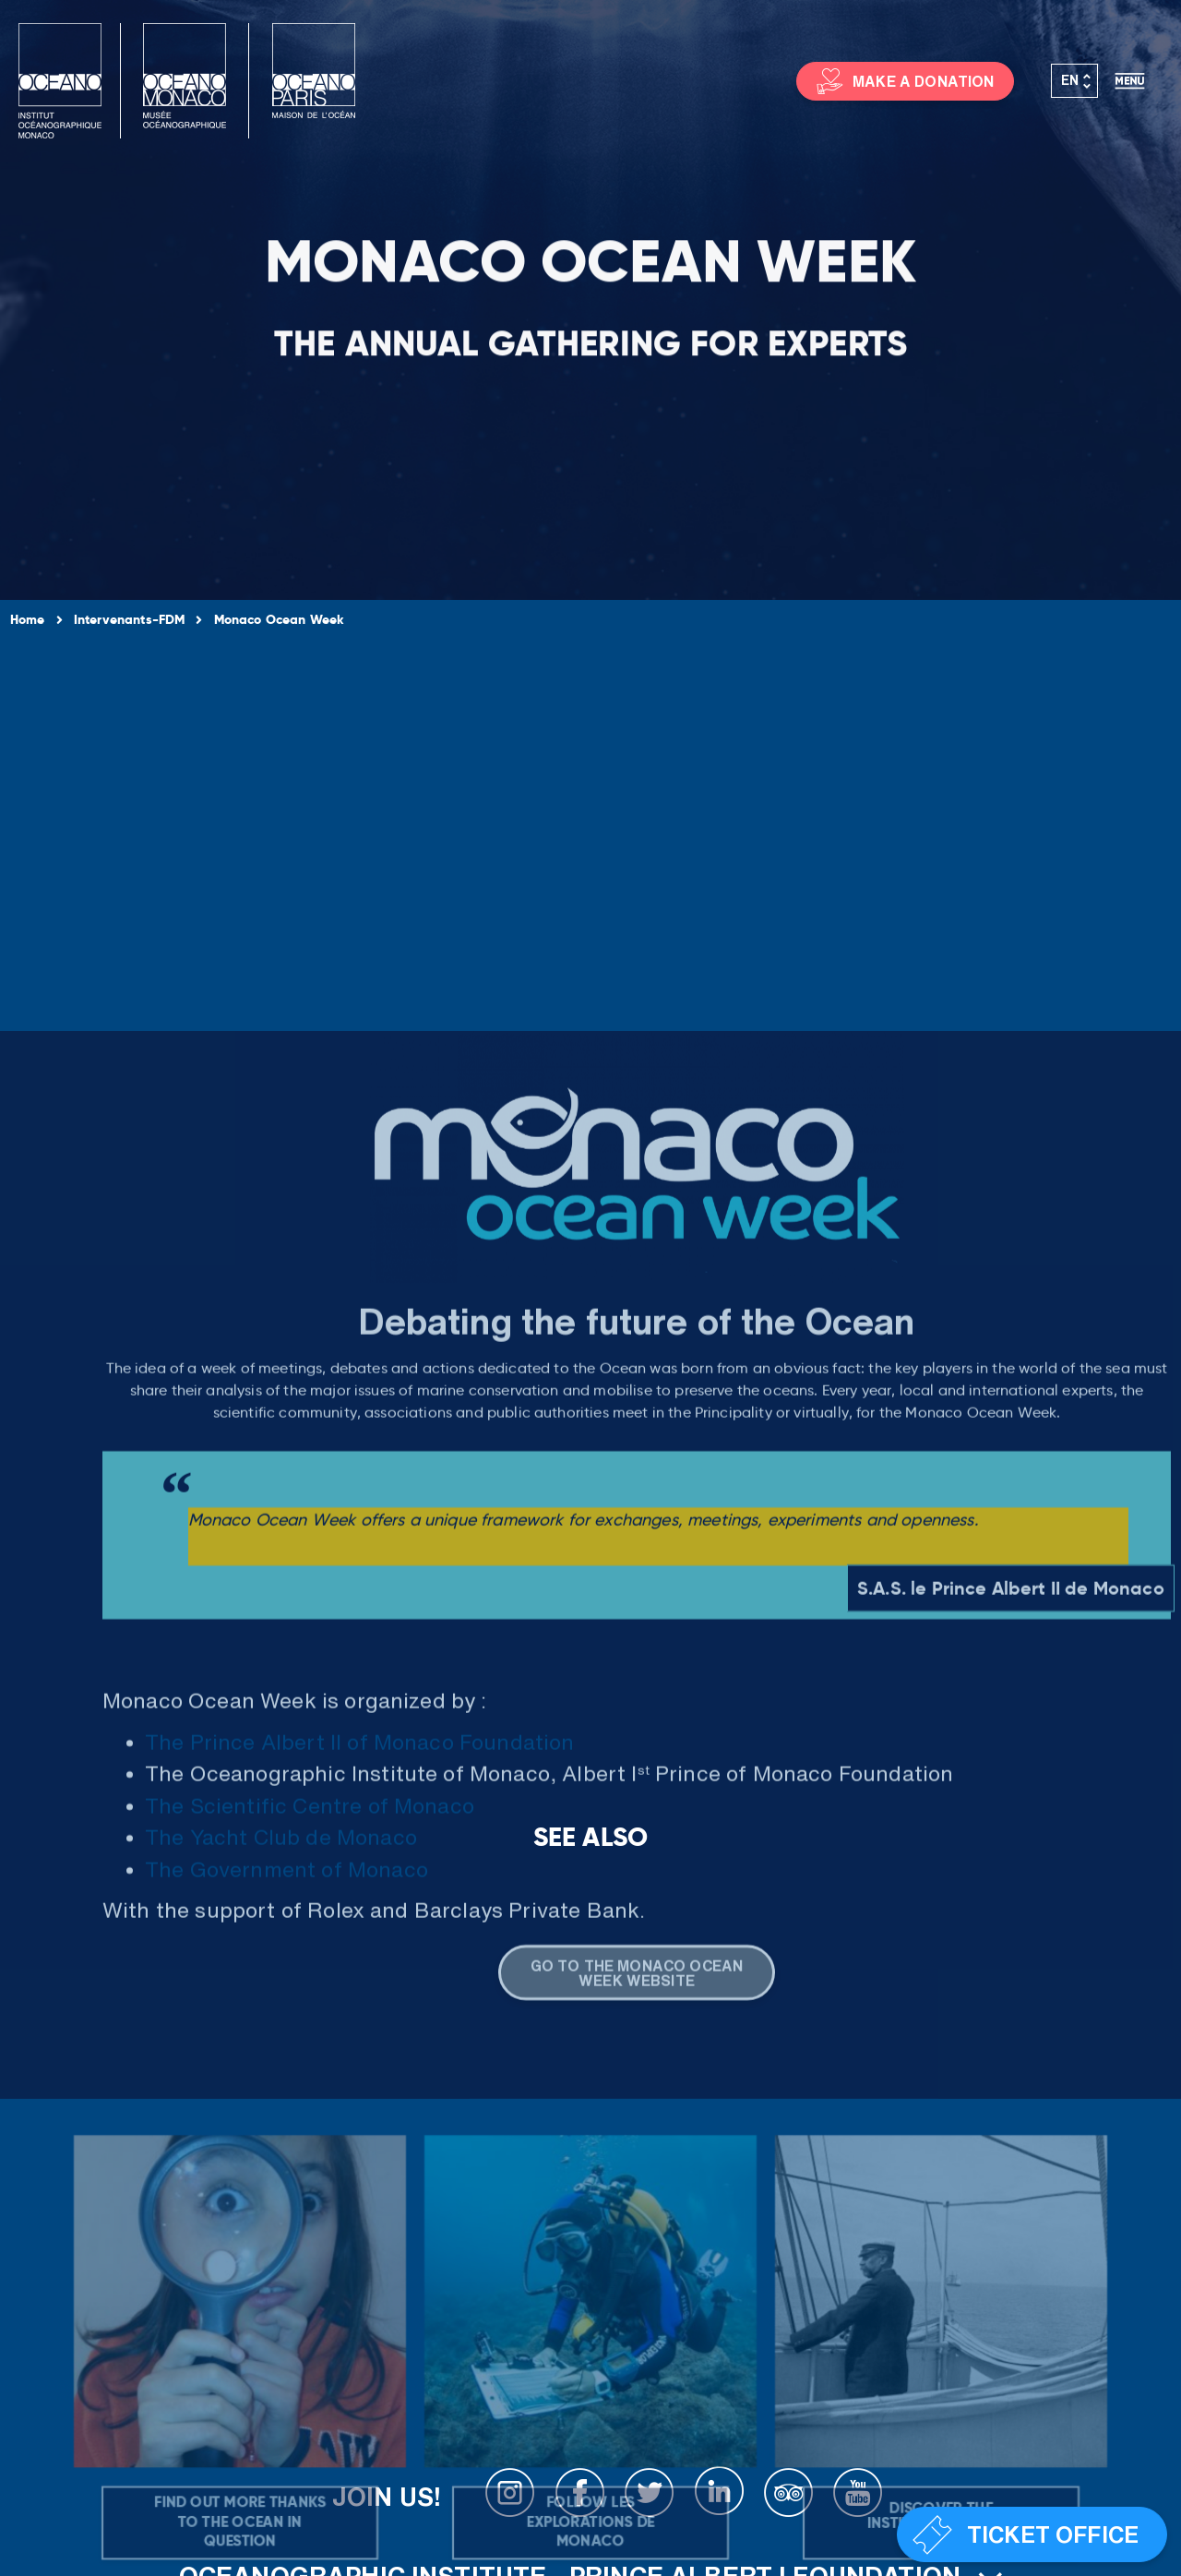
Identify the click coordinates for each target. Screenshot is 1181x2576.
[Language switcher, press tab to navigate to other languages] (1075, 81)
